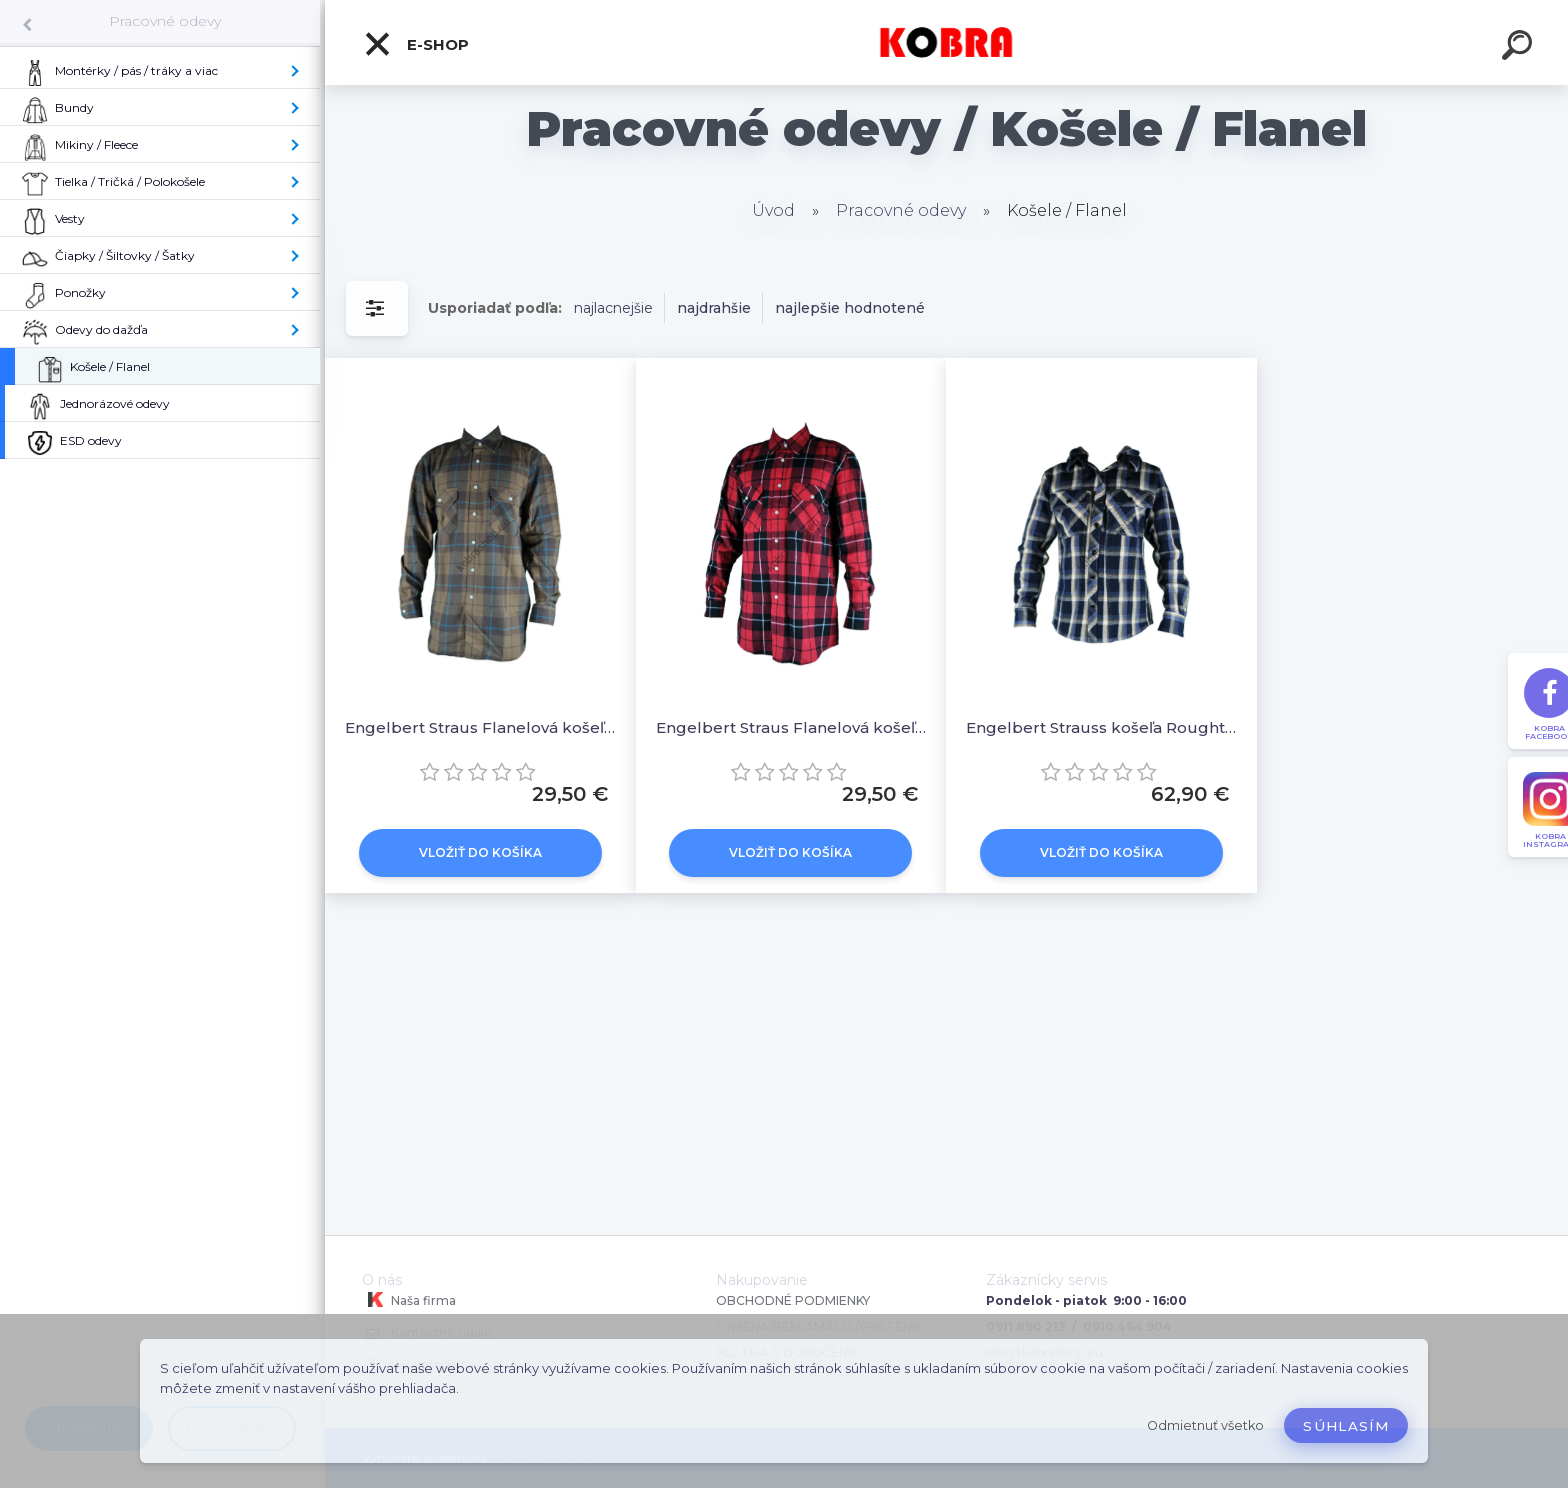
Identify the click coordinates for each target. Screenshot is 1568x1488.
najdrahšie (714, 308)
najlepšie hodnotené (850, 308)
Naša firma (409, 1300)
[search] (1520, 48)
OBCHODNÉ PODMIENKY (793, 1300)
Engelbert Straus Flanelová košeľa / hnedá (480, 727)
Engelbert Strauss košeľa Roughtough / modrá (1101, 727)
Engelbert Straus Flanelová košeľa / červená (791, 727)
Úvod (773, 210)
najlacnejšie (613, 308)
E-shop (416, 44)
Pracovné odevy (165, 21)
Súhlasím (1346, 1426)
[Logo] (946, 42)
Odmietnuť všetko (1205, 1425)
